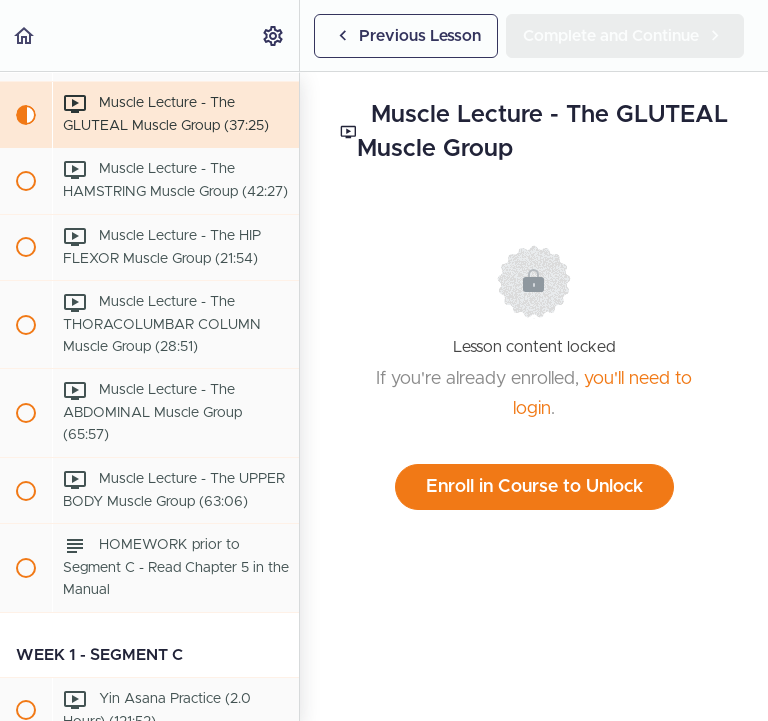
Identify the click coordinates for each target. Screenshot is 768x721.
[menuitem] (274, 35)
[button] (25, 35)
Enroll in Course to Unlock (534, 487)
